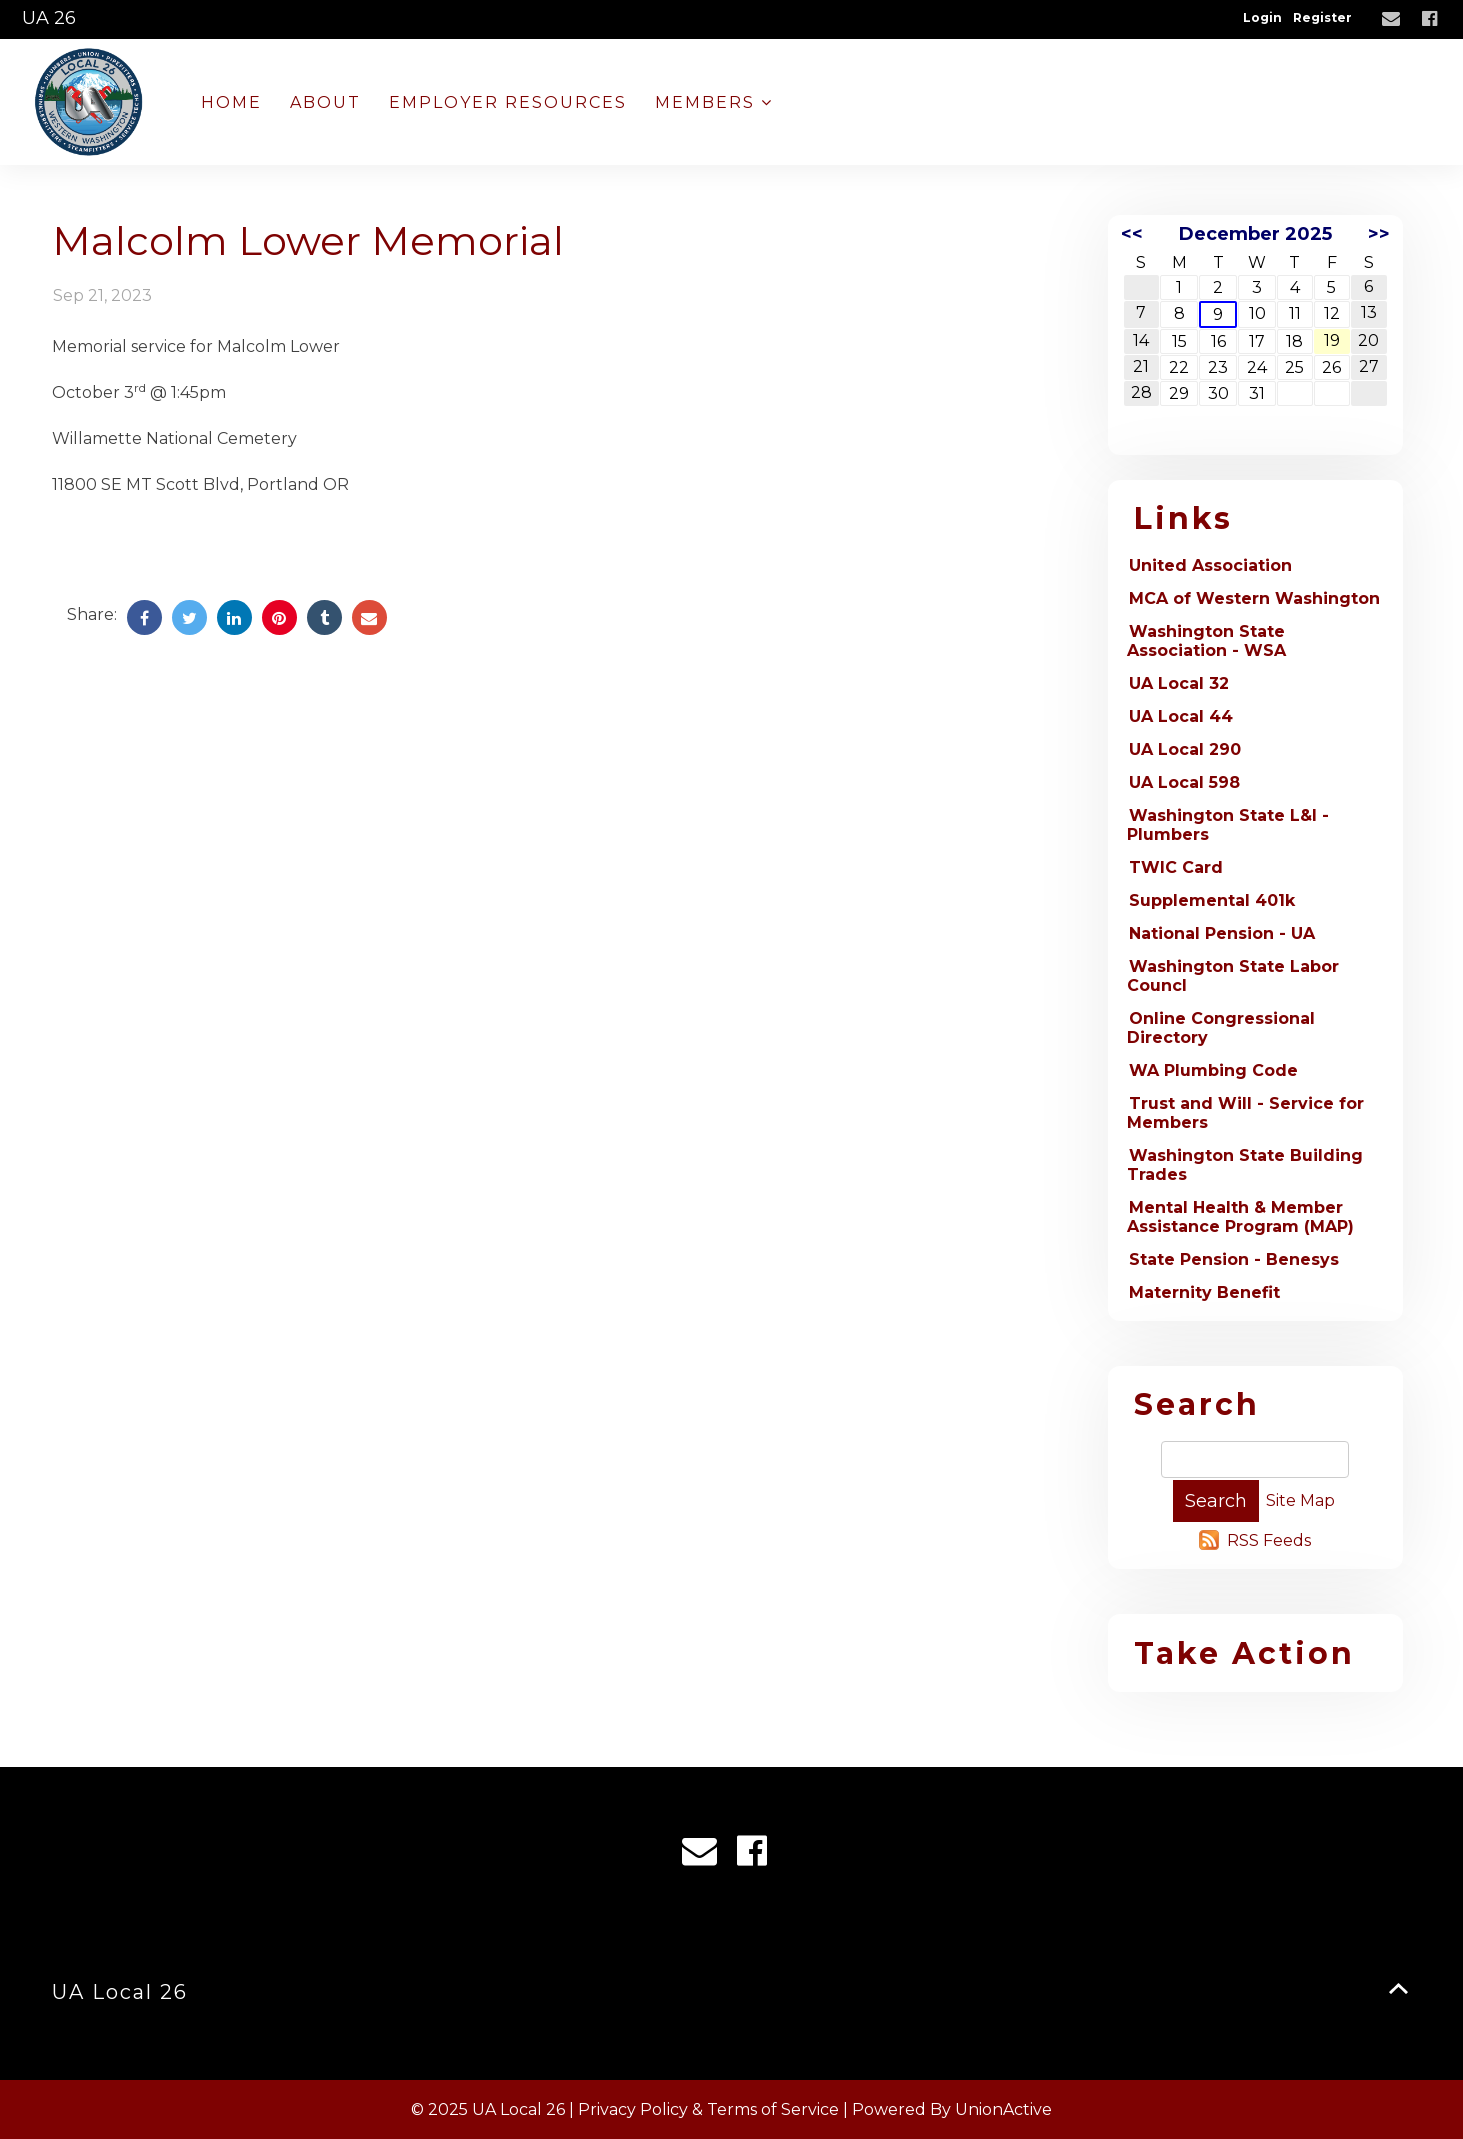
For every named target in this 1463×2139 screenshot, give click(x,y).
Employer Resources (508, 102)
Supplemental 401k (1212, 900)
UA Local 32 (1179, 683)
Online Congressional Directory (1221, 1028)
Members (714, 102)
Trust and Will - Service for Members (1245, 1113)
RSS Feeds (1269, 1540)
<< (1132, 234)
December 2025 (1255, 234)
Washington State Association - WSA (1206, 641)
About (325, 102)
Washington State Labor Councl (1233, 976)
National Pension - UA (1222, 933)
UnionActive (1003, 2109)
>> (1379, 234)
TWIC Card (1176, 867)
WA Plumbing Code (1213, 1070)
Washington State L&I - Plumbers (1228, 825)
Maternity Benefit (1204, 1292)
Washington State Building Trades (1245, 1165)
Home (231, 102)
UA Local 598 (1184, 782)
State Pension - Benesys (1234, 1259)
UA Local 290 (1185, 749)
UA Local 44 (1181, 716)
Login (1262, 17)
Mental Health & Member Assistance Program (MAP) (1240, 1217)
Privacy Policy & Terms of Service (708, 2109)
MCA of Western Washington (1254, 598)
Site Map (1300, 1500)
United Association (1210, 565)
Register (1322, 17)
